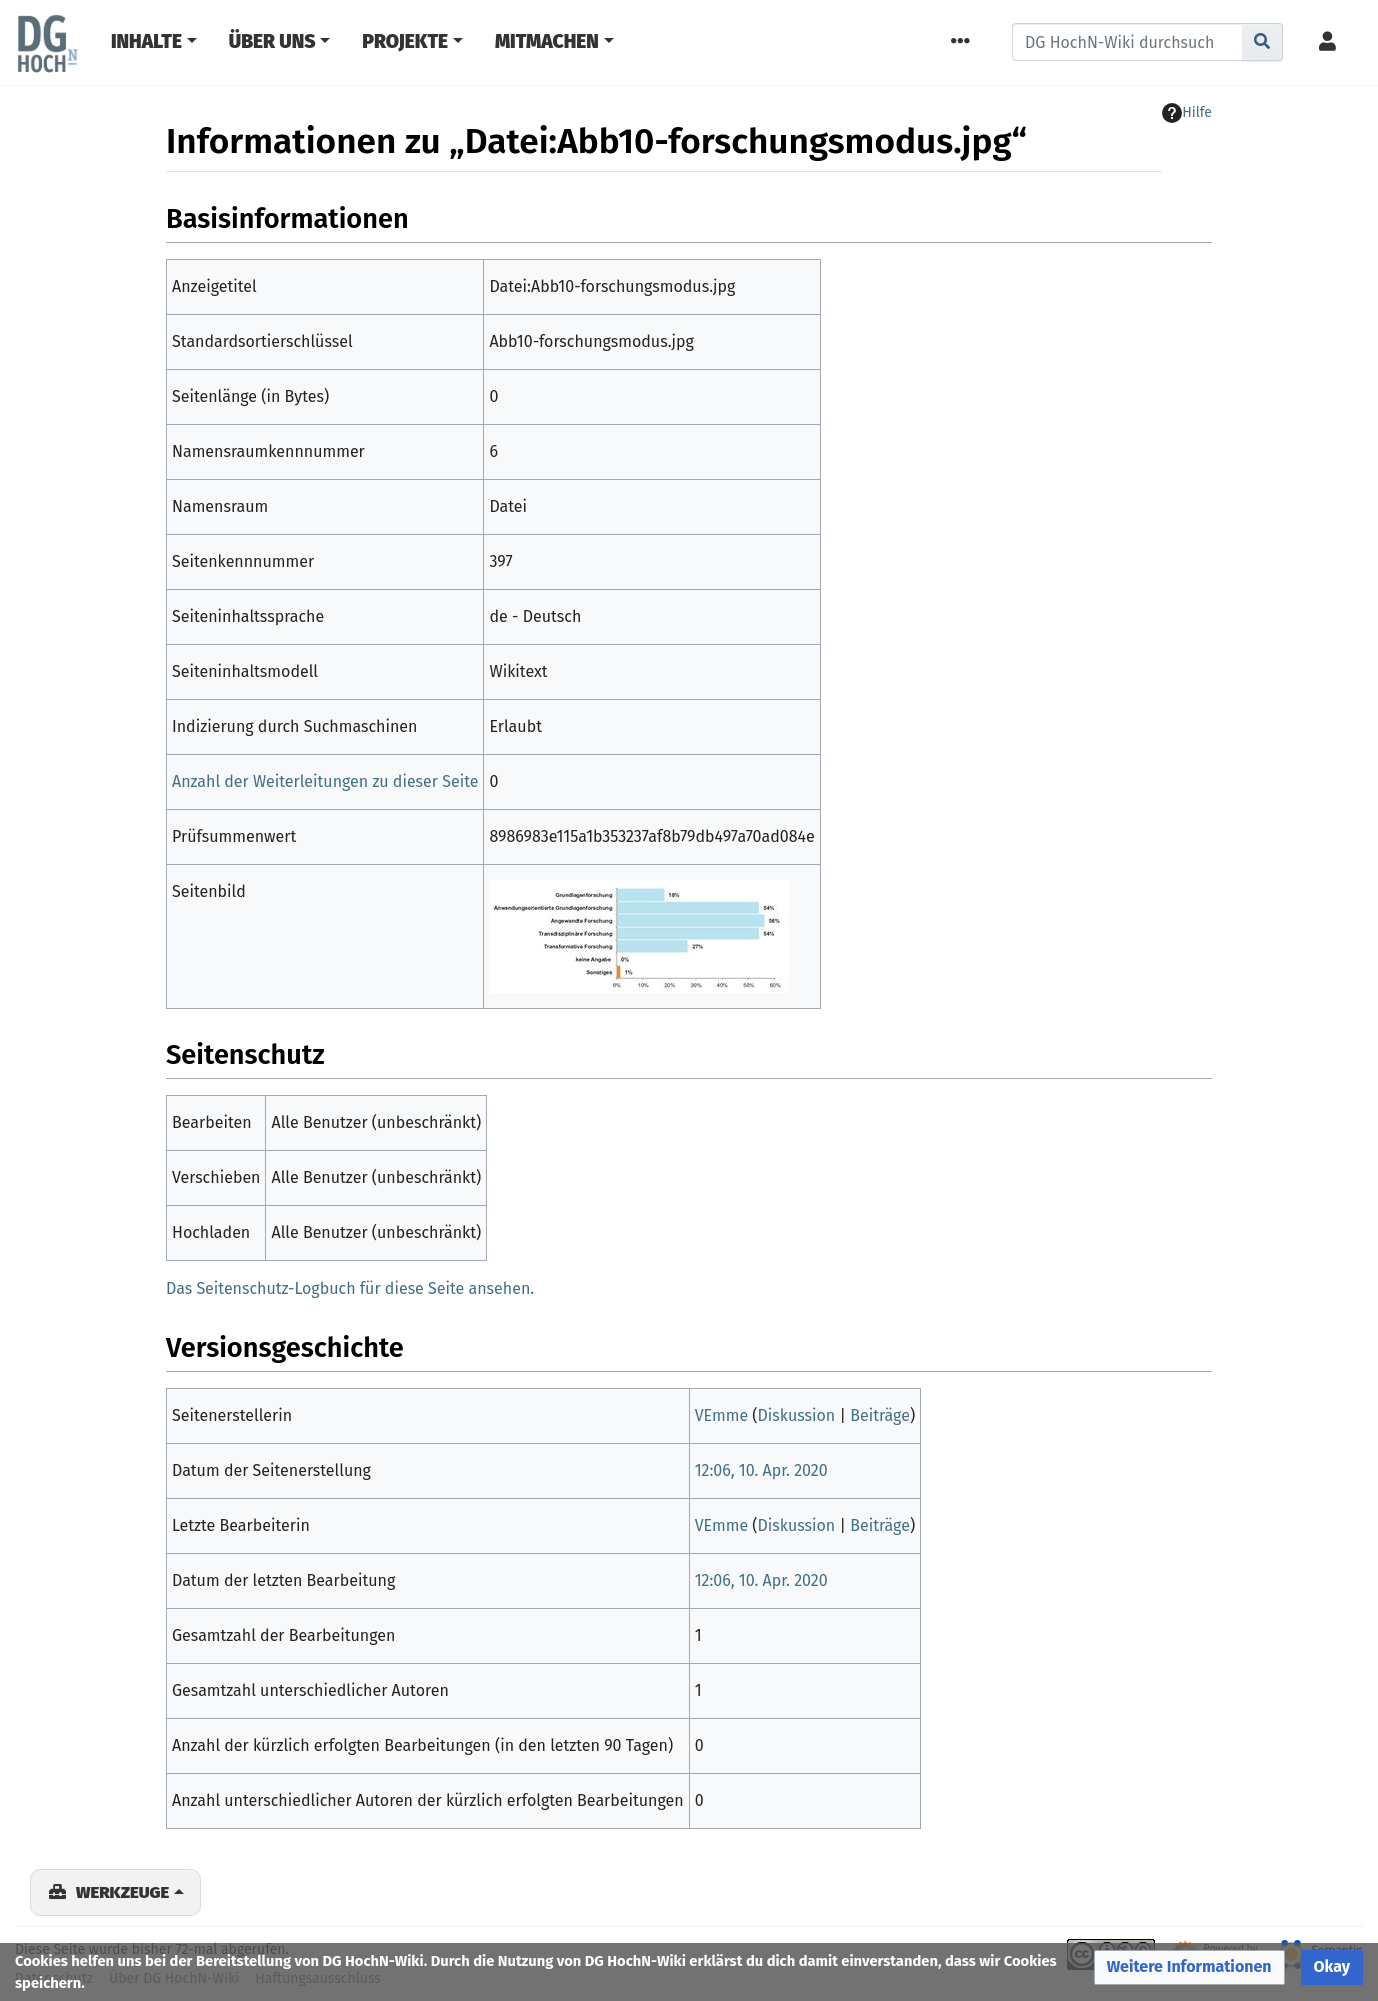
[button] (1189, 1967)
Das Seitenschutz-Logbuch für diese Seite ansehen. (350, 1288)
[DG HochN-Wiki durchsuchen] (1127, 42)
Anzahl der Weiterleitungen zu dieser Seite (325, 781)
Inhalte (146, 41)
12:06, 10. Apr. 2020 (761, 1470)
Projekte (405, 41)
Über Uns (272, 41)
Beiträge (880, 1415)
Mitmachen (547, 41)
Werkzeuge (122, 1892)
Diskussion (797, 1415)
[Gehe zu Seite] (1262, 42)
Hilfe (1187, 113)
